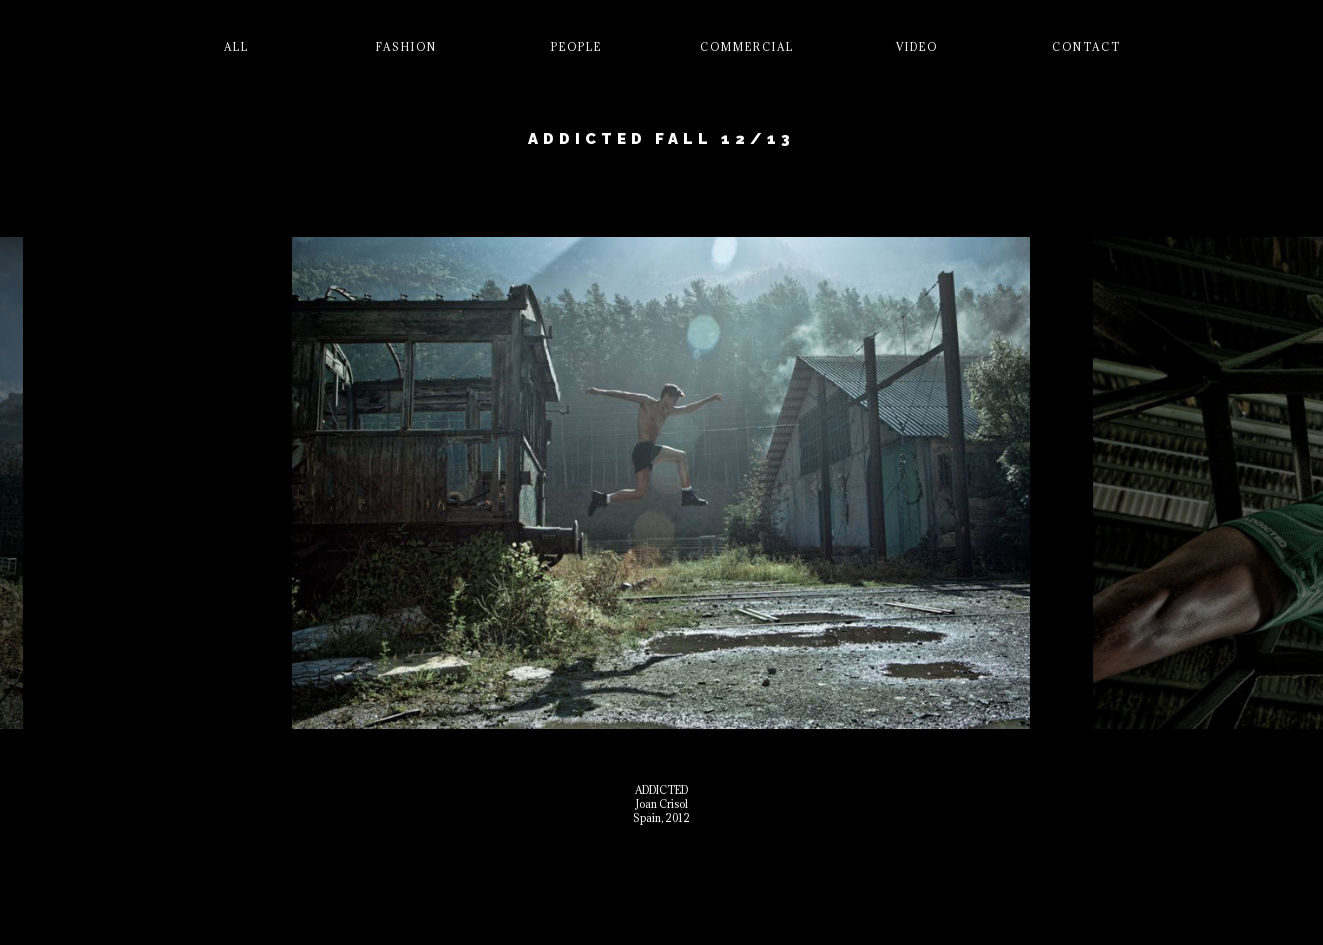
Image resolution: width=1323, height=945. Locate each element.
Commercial (747, 47)
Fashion (406, 47)
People (576, 47)
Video (917, 47)
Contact (1086, 47)
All (236, 47)
